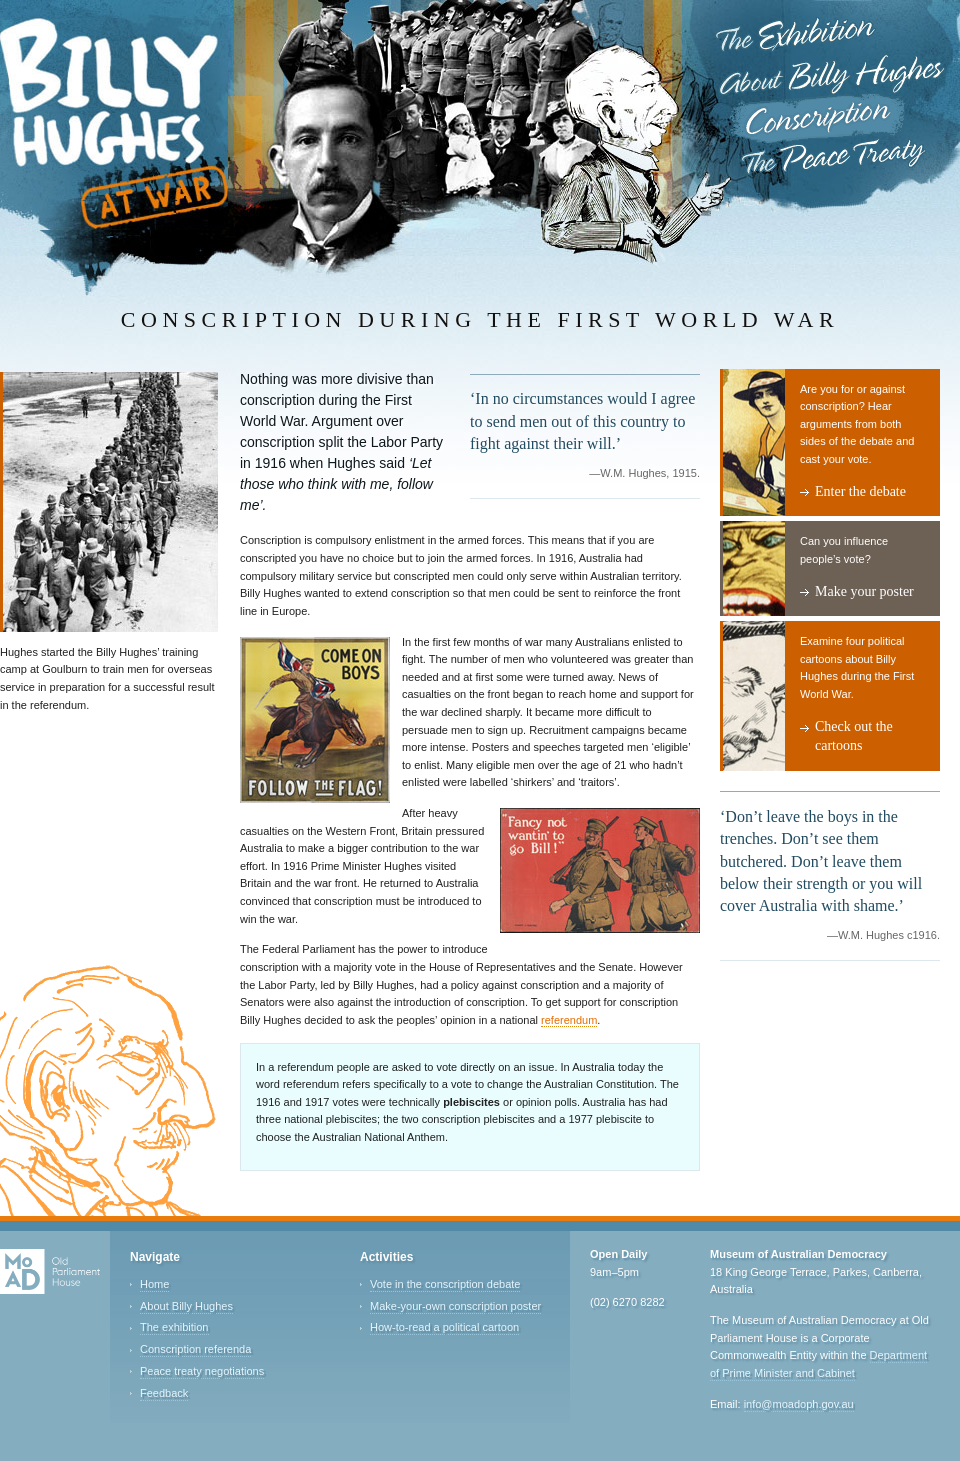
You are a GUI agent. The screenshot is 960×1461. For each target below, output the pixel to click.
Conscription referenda (195, 1349)
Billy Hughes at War (114, 124)
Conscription (818, 118)
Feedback (164, 1393)
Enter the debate (860, 491)
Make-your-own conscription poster (455, 1306)
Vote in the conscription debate (445, 1284)
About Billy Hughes (830, 77)
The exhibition (174, 1327)
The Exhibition (798, 35)
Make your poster (864, 591)
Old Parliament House (50, 1272)
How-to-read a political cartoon (444, 1327)
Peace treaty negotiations (202, 1371)
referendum (569, 1020)
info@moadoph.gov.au (799, 1404)
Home (154, 1284)
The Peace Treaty (833, 159)
